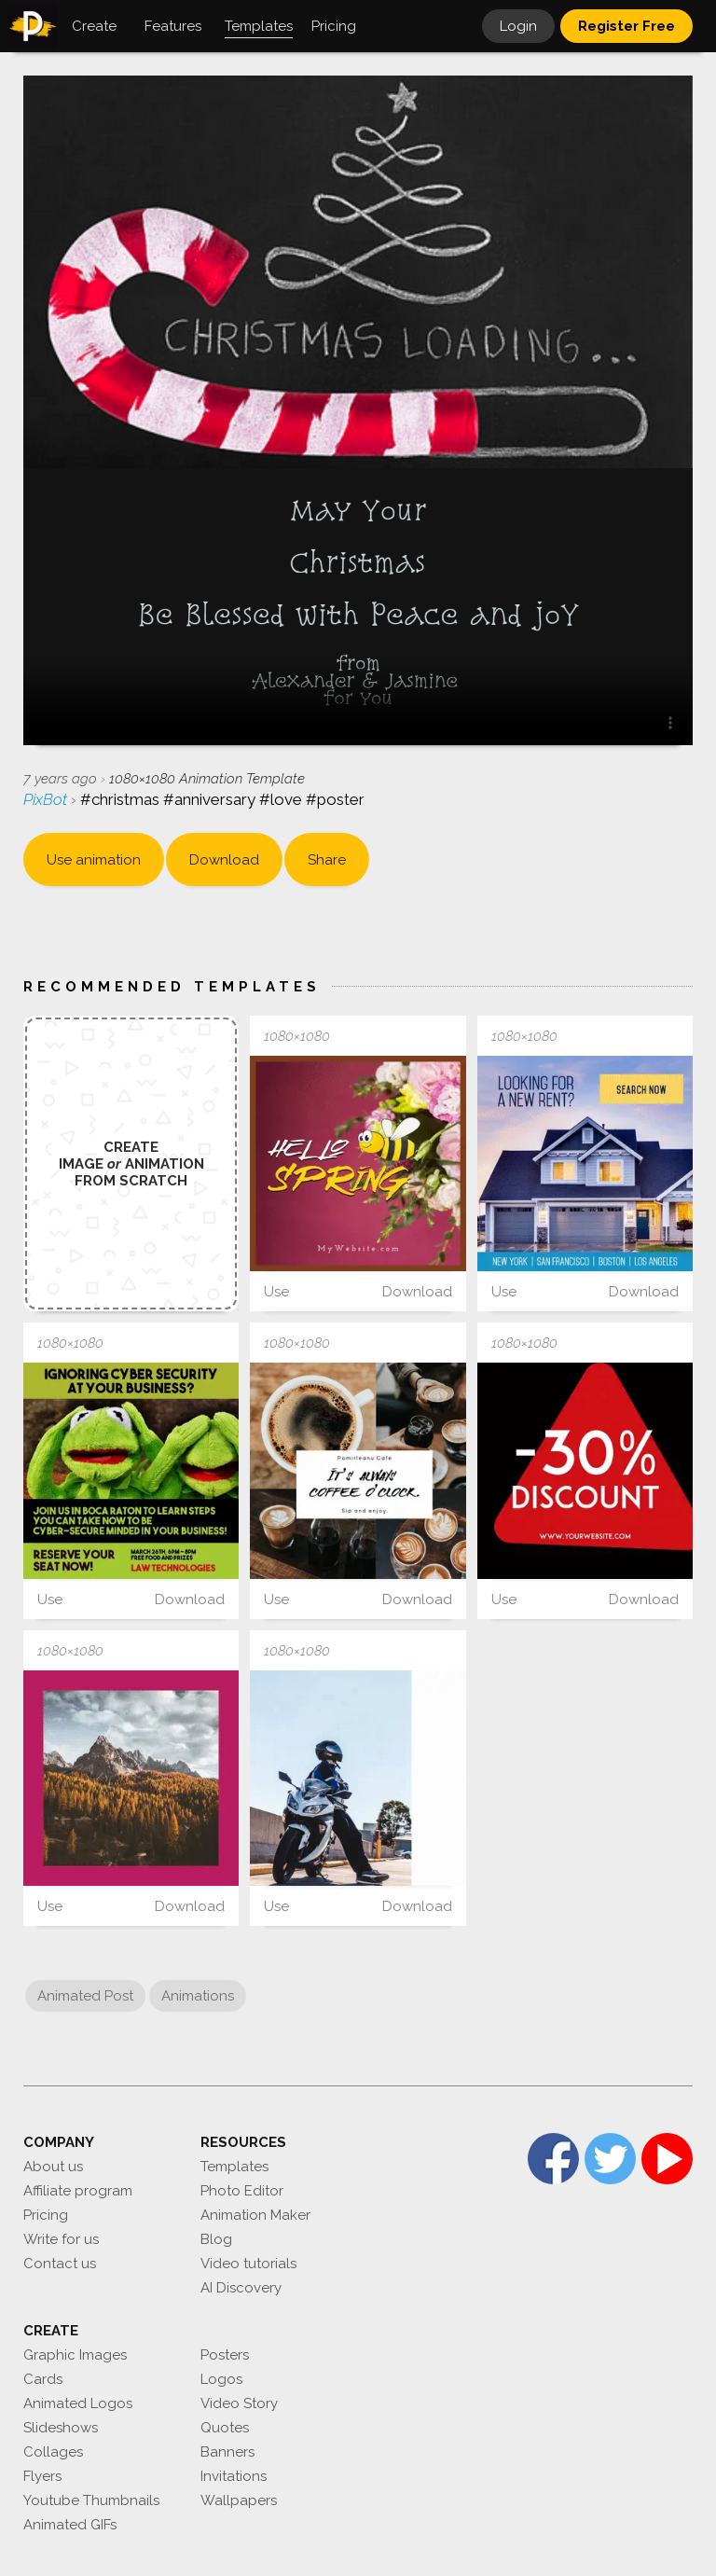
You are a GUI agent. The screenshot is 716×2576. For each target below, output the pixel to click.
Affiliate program (77, 2190)
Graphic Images (75, 2355)
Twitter (610, 2158)
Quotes (224, 2427)
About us (53, 2166)
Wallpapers (238, 2500)
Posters (224, 2355)
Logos (221, 2379)
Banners (227, 2452)
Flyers (42, 2476)
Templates (234, 2166)
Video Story (239, 2403)
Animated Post (85, 1995)
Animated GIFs (70, 2524)
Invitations (233, 2476)
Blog (216, 2239)
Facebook (553, 2158)
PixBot (47, 799)
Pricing (45, 2215)
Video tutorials (248, 2263)
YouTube (667, 2158)
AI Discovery (241, 2287)
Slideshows (60, 2427)
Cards (42, 2379)
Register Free (626, 26)
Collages (53, 2452)
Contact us (59, 2263)
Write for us (61, 2239)
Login (518, 26)
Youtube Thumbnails (91, 2500)
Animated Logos (77, 2403)
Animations (197, 1995)
